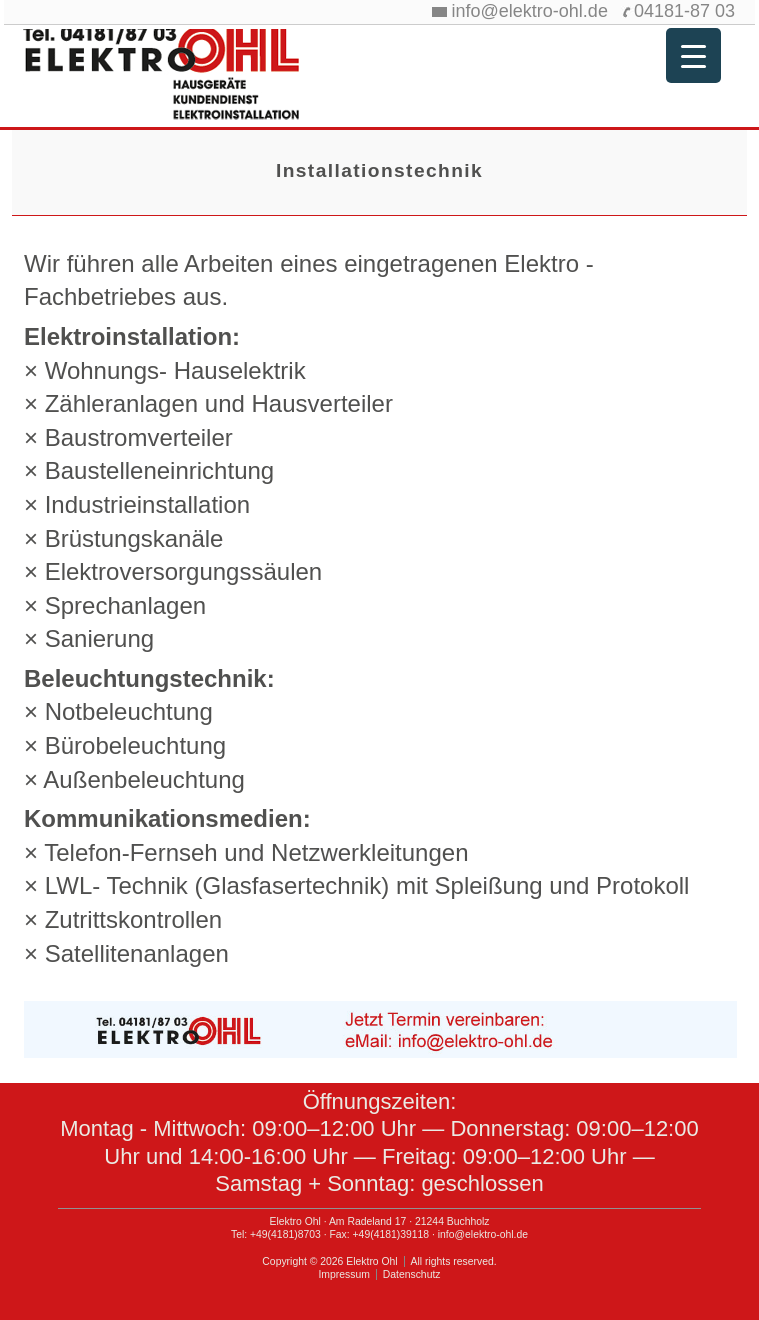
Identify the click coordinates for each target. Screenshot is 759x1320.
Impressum (343, 1274)
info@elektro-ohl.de (530, 11)
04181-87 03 (684, 11)
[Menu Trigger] (693, 55)
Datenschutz (412, 1274)
